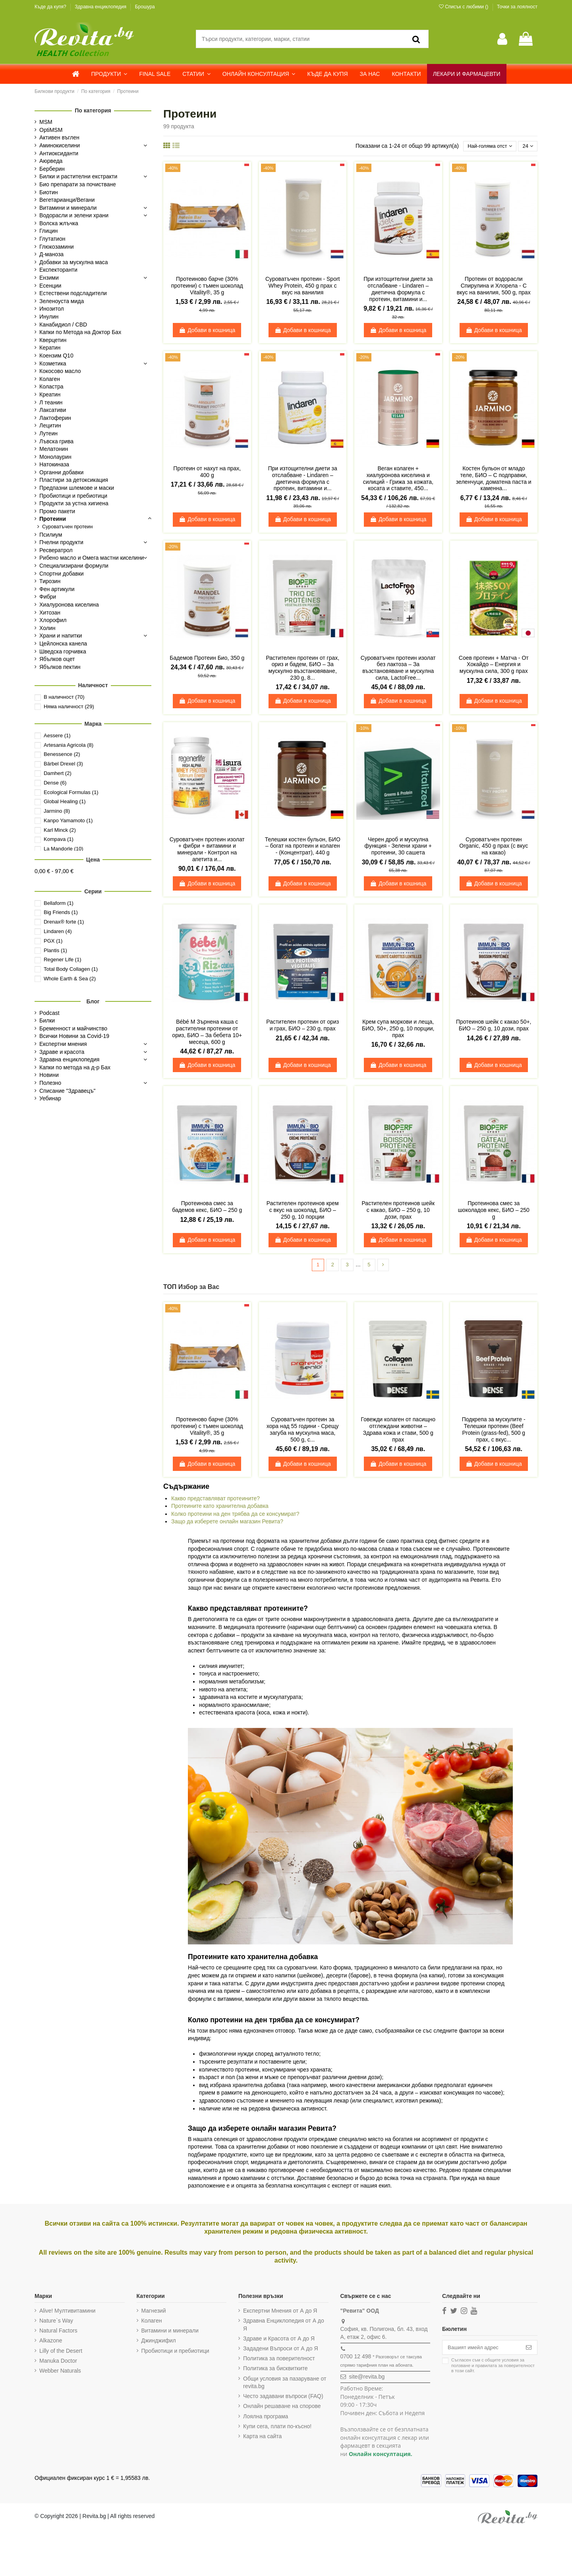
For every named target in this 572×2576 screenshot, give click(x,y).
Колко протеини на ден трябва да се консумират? (235, 1515)
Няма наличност (69, 706)
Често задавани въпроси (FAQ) (282, 2397)
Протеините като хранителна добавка (220, 1507)
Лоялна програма (264, 2417)
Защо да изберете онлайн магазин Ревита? (227, 1523)
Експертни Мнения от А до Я (279, 2312)
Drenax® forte (64, 922)
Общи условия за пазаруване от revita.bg (283, 2384)
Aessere (57, 735)
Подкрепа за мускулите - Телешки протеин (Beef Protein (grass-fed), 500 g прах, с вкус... (494, 1431)
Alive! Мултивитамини (67, 2312)
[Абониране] (528, 2349)
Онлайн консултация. (378, 2455)
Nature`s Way (56, 2322)
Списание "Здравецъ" (67, 1091)
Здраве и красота (61, 1052)
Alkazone (50, 2342)
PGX (53, 941)
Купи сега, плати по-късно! (276, 2427)
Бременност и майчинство (73, 1028)
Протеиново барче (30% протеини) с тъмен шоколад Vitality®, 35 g (207, 286)
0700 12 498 (353, 2357)
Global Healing (65, 801)
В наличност (64, 697)
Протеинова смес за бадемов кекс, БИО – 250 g (207, 1207)
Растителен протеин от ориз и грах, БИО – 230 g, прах (302, 1025)
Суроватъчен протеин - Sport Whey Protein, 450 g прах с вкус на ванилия (302, 286)
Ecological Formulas (71, 792)
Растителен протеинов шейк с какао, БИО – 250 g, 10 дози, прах (398, 1211)
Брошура (145, 7)
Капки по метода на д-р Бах (74, 1067)
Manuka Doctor (58, 2362)
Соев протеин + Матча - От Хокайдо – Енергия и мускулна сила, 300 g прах (494, 665)
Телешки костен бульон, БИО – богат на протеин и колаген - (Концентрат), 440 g (302, 847)
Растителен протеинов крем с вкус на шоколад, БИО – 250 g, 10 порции (303, 1211)
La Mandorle (63, 849)
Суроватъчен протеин (67, 527)
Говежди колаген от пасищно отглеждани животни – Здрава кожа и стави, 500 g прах (398, 1431)
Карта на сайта (261, 2437)
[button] (109, 74)
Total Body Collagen (71, 969)
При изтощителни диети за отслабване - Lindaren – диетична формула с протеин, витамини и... (398, 289)
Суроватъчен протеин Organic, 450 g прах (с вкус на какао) (493, 847)
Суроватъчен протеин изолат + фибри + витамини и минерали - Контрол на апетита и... (207, 850)
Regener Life (62, 959)
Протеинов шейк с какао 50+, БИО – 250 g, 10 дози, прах (493, 1025)
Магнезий (153, 2312)
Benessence (62, 754)
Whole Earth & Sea (70, 979)
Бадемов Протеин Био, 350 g (207, 658)
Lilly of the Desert (60, 2352)
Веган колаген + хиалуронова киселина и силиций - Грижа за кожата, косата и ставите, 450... (398, 479)
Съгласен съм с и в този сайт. (490, 2367)
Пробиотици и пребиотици (175, 2352)
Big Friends (61, 912)
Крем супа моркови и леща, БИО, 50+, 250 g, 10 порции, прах (398, 1029)
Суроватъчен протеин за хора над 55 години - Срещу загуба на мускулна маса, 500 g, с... (303, 1431)
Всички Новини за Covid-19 (74, 1036)
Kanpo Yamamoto (68, 820)
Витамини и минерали (169, 2332)
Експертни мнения (63, 1044)
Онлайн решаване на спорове (281, 2407)
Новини (49, 1075)
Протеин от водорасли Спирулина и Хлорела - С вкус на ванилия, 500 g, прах (494, 286)
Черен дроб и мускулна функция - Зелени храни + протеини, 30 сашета (398, 847)
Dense (55, 783)
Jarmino (57, 811)
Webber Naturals (60, 2372)
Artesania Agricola (68, 745)
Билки (47, 1020)
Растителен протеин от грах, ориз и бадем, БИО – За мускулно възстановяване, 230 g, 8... (302, 668)
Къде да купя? (51, 7)
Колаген (151, 2322)
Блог (92, 1001)
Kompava (58, 839)
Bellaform (58, 903)
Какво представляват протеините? (215, 1499)
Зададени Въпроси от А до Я (279, 2349)
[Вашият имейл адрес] (480, 2349)
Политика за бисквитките (274, 2370)
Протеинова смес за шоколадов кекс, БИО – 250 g (493, 1211)
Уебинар (50, 1098)
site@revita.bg (365, 2378)
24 (526, 146)
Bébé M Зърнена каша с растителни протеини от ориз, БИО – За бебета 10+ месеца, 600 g (207, 1032)
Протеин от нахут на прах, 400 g (207, 472)
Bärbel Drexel (63, 764)
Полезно (50, 1083)
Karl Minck (60, 830)
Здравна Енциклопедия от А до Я (282, 2326)
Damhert (58, 773)
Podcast (49, 1013)
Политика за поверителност (278, 2359)
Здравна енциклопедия (101, 7)
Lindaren (58, 931)
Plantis (55, 950)
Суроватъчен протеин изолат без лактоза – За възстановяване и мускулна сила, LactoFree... (398, 668)
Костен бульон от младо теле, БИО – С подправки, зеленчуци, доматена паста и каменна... (493, 479)
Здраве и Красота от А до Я (277, 2339)
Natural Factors (58, 2332)
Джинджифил (158, 2342)
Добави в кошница (207, 330)
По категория (93, 110)
